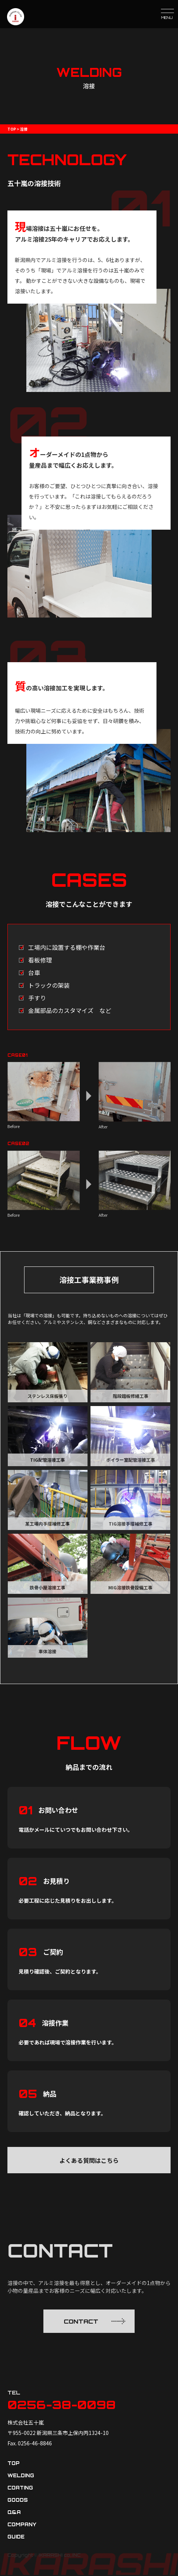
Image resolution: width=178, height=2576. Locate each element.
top (13, 2464)
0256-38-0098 (63, 2405)
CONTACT (94, 2321)
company (21, 2525)
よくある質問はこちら (89, 2160)
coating (20, 2488)
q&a (14, 2513)
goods (17, 2501)
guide (15, 2537)
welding (20, 2476)
